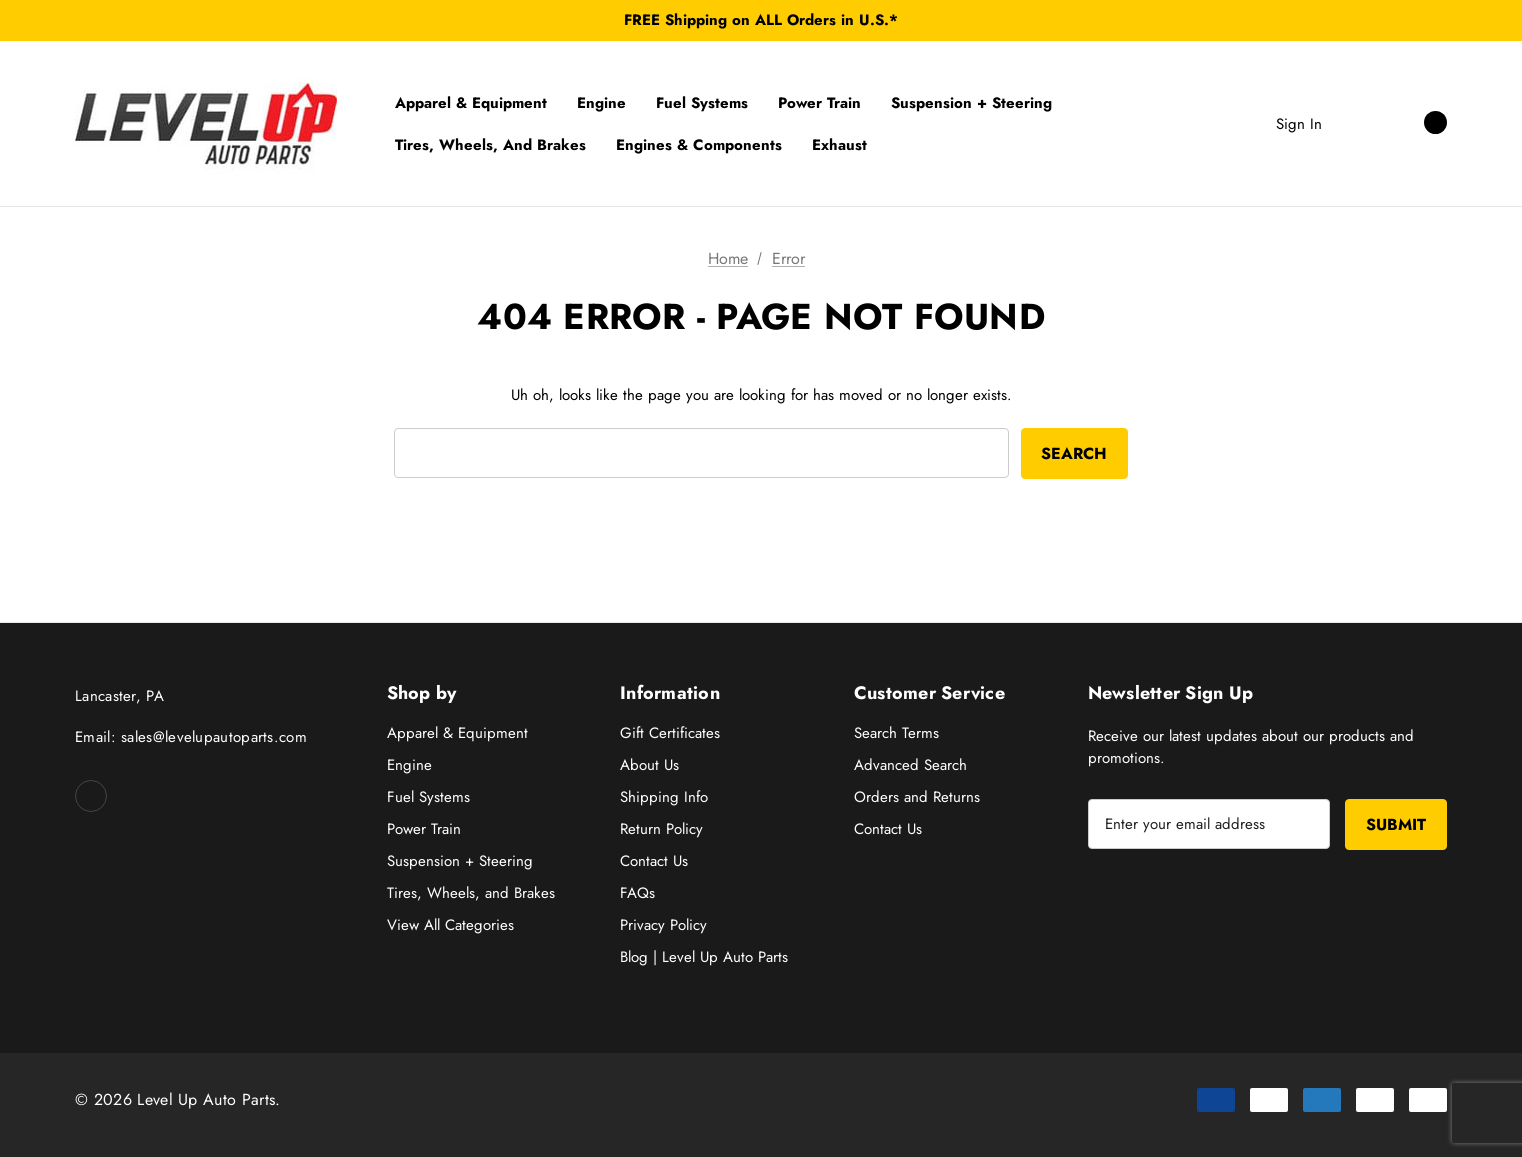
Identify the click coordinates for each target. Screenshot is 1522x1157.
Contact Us (654, 861)
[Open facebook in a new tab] (91, 796)
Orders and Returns (917, 797)
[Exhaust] (839, 145)
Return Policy (661, 829)
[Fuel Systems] (702, 103)
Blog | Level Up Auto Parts (704, 957)
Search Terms (896, 733)
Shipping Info (664, 797)
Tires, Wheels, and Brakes (471, 893)
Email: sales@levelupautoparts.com (191, 737)
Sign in (1299, 124)
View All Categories (450, 925)
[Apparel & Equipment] (471, 103)
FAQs (637, 893)
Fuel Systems (428, 797)
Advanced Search (910, 765)
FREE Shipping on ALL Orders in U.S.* (761, 20)
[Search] (1357, 123)
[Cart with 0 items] (1413, 123)
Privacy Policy (663, 925)
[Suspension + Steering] (971, 103)
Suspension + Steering (460, 861)
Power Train (424, 829)
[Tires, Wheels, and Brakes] (490, 145)
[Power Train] (819, 103)
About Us (649, 765)
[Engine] (601, 103)
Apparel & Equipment (457, 733)
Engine (409, 765)
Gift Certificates (670, 733)
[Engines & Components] (699, 145)
